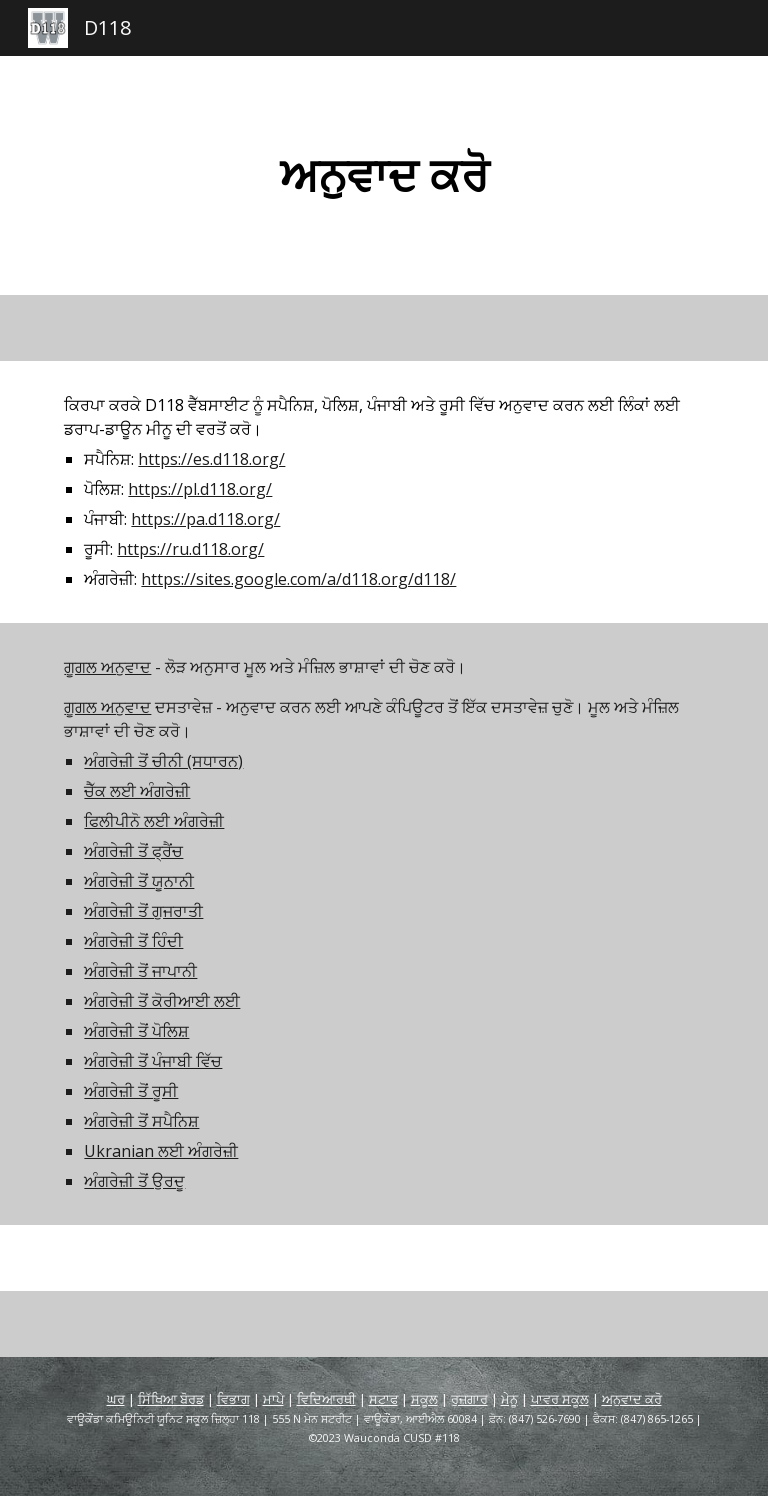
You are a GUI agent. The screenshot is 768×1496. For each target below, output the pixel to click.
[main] (383, 175)
